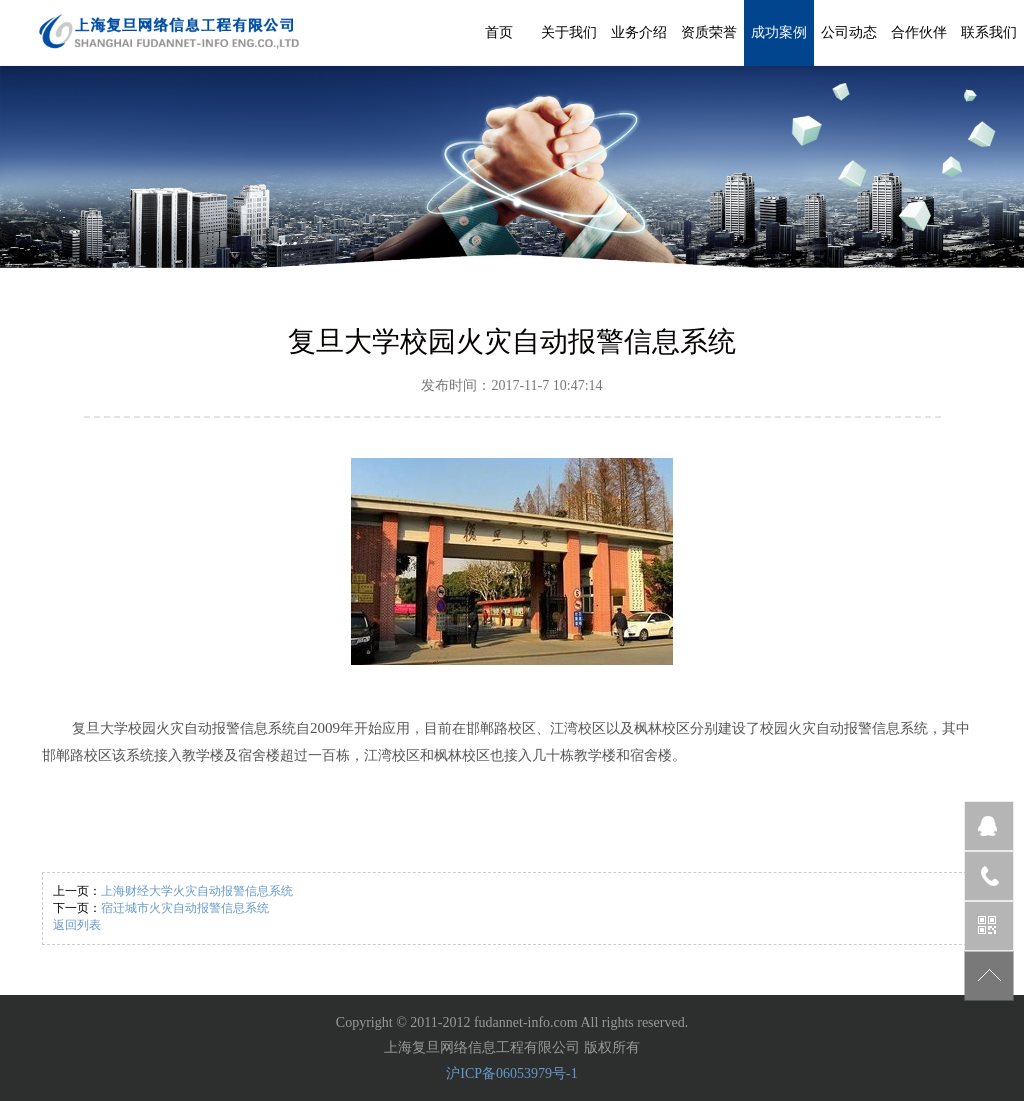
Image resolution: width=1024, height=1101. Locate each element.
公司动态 (849, 32)
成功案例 (779, 32)
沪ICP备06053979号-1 (511, 1073)
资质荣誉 (709, 32)
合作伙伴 (919, 32)
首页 (499, 32)
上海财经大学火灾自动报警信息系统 (197, 891)
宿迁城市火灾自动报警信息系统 (185, 908)
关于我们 (569, 32)
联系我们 (989, 32)
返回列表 (77, 925)
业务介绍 (639, 32)
